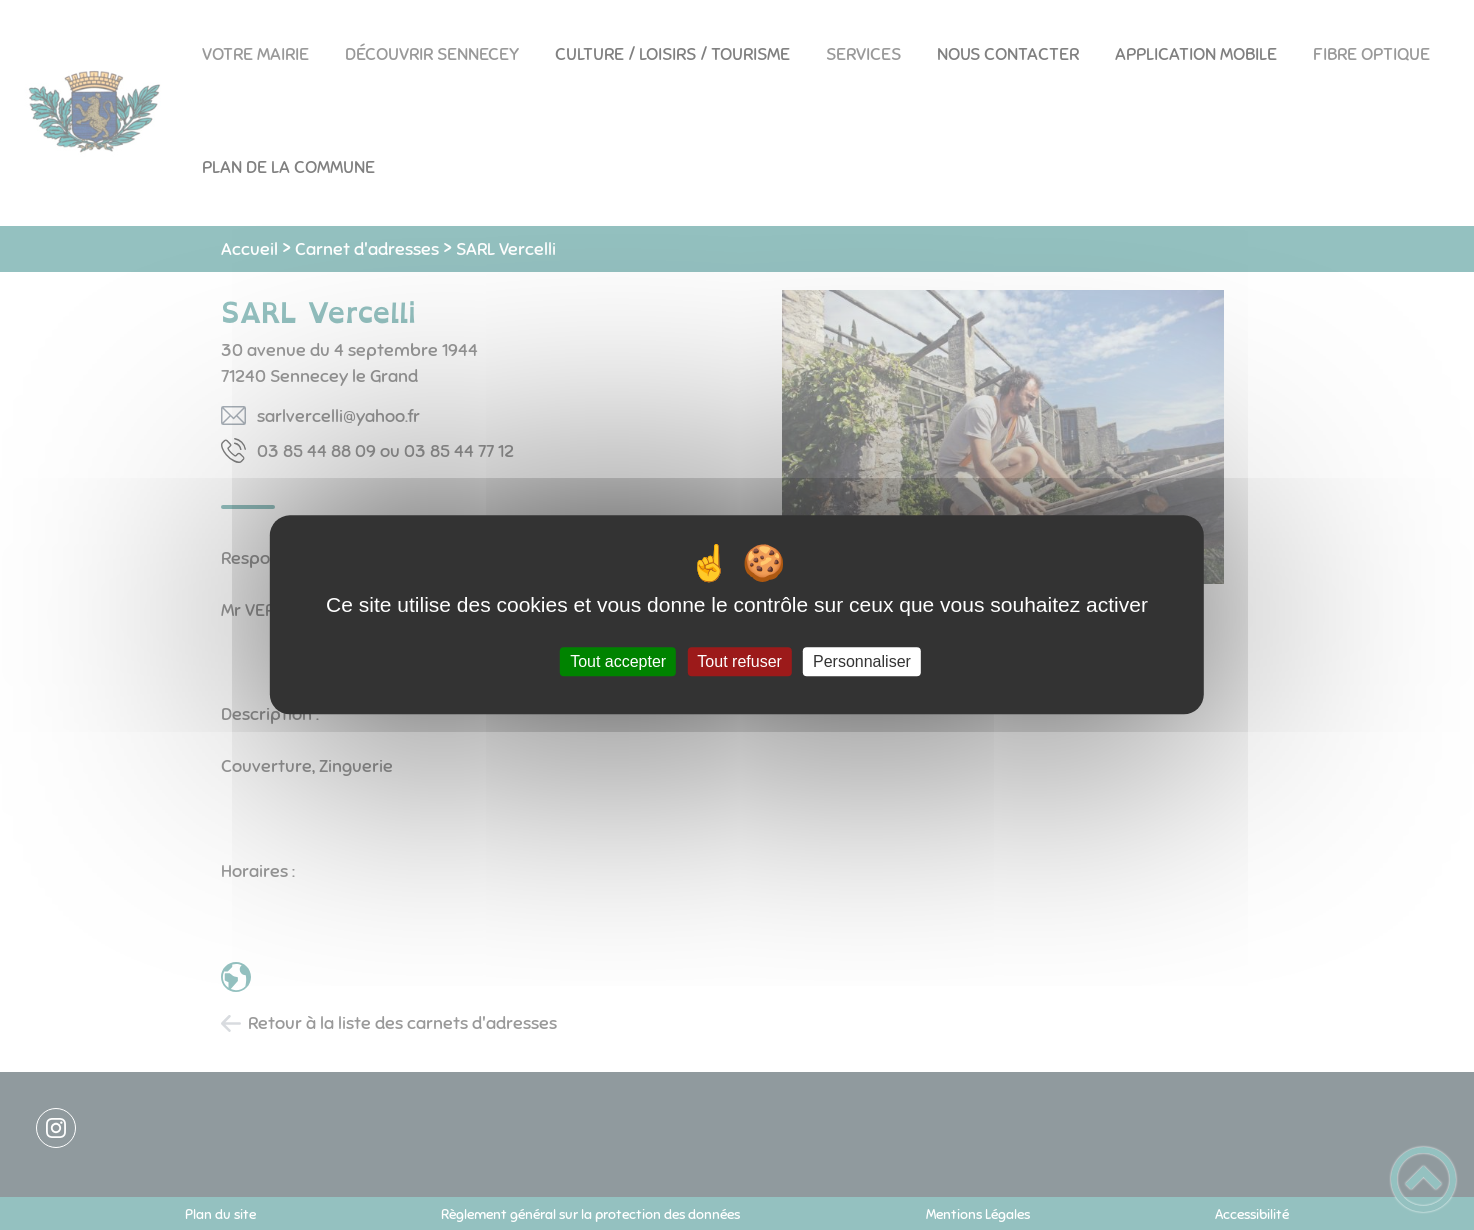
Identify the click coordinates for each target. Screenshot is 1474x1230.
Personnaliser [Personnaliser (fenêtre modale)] (862, 661)
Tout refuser (739, 661)
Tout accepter (618, 661)
